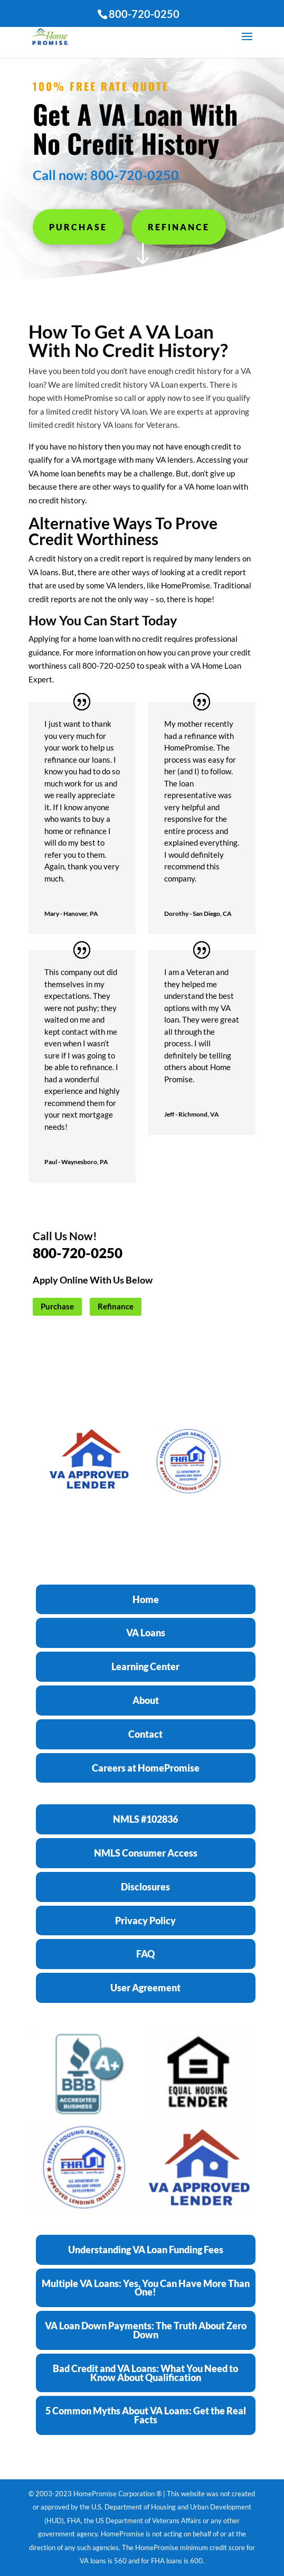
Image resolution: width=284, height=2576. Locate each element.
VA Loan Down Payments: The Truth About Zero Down (146, 2330)
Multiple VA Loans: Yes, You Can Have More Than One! (146, 2288)
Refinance (179, 227)
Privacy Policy (145, 1920)
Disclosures (145, 1887)
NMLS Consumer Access (145, 1853)
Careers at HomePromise (146, 1768)
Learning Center (145, 1666)
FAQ (145, 1954)
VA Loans (145, 1632)
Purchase (78, 227)
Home (145, 1599)
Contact (145, 1734)
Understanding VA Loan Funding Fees (145, 2249)
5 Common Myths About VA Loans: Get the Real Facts (145, 2415)
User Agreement (145, 1987)
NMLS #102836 (145, 1819)
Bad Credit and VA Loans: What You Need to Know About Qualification (145, 2373)
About (145, 1700)
